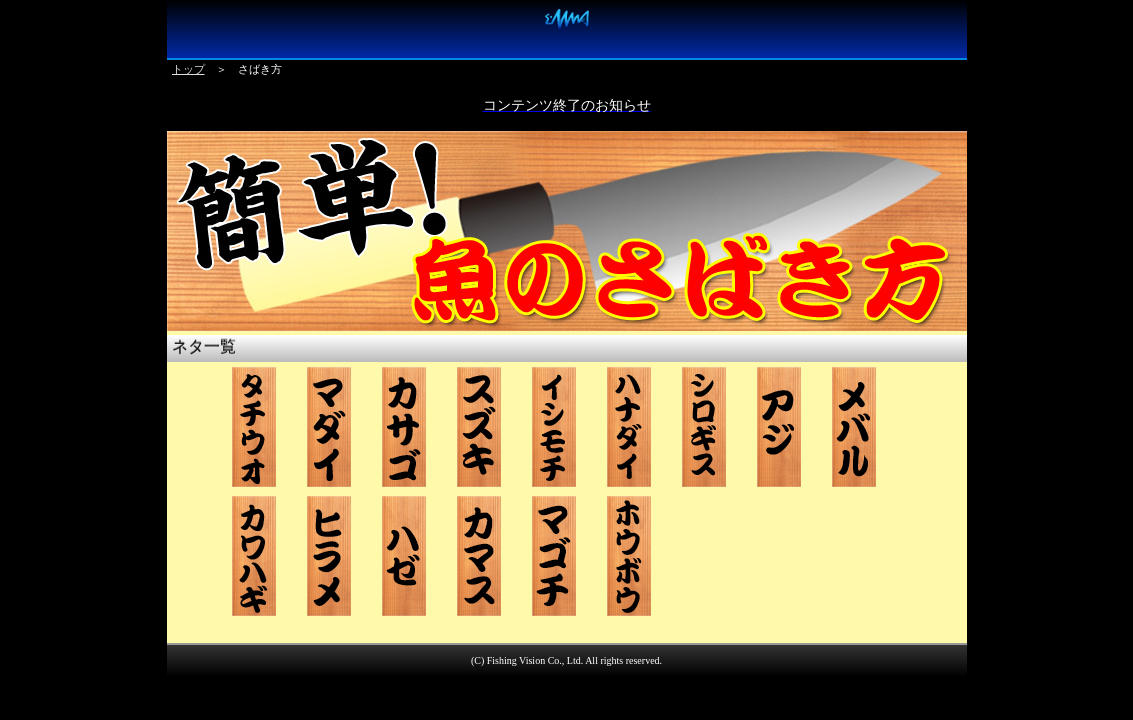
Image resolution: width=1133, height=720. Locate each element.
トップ (188, 69)
